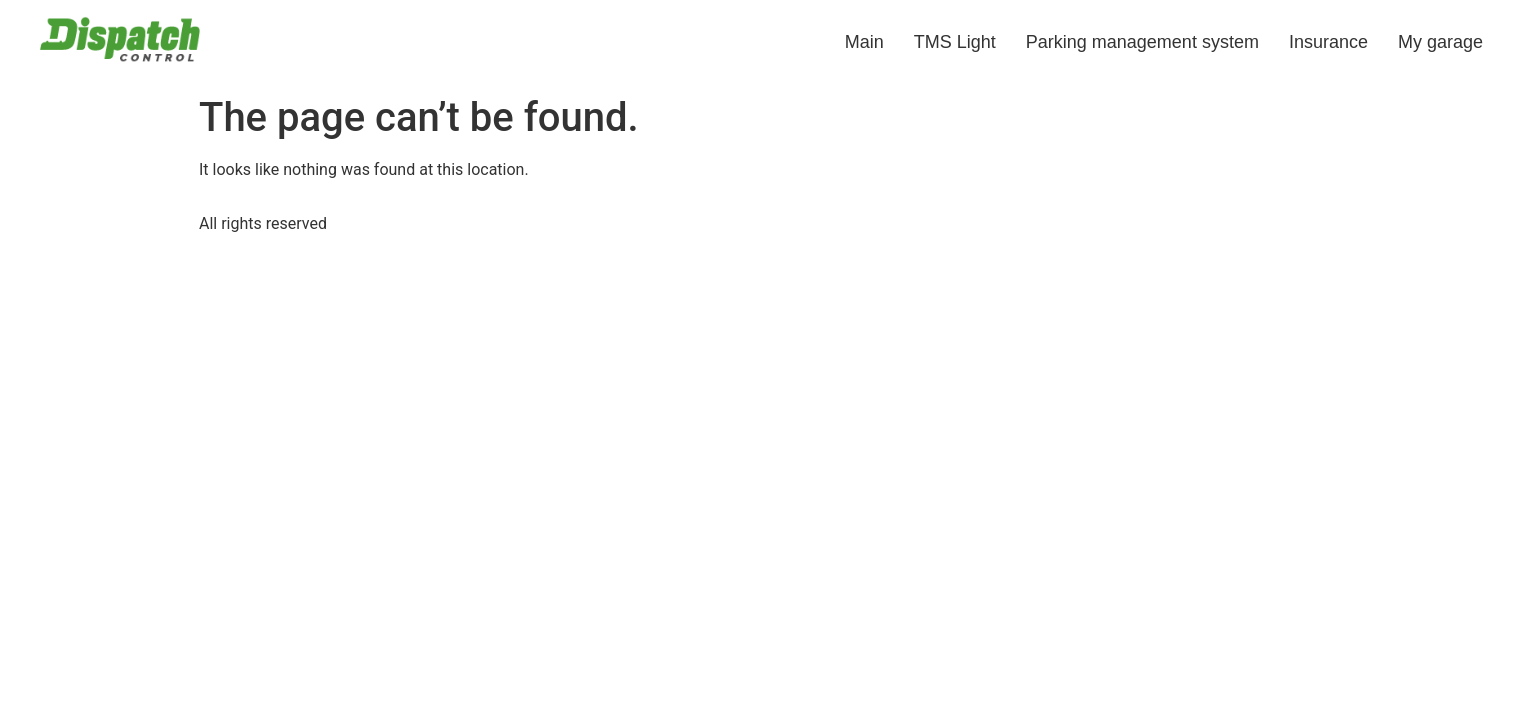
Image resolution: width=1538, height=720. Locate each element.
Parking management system (1142, 42)
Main (864, 42)
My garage (1440, 42)
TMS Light (955, 42)
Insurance (1328, 42)
